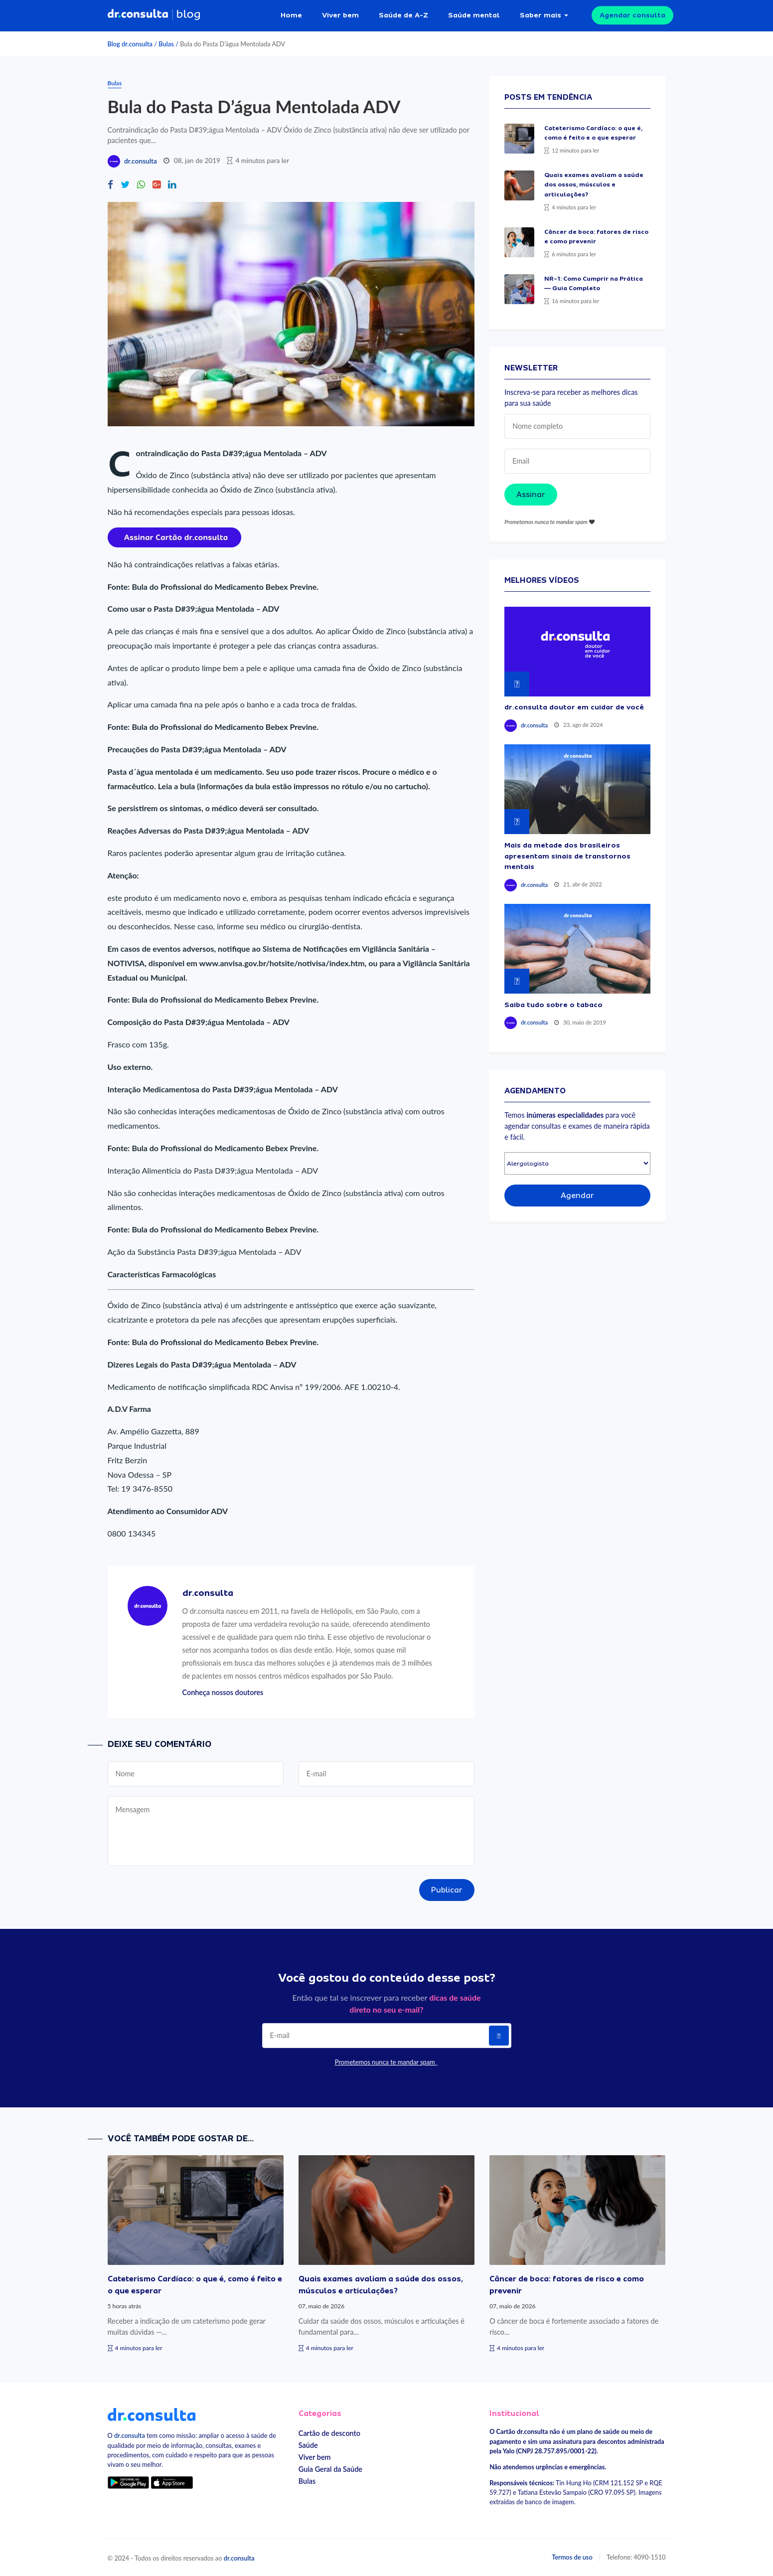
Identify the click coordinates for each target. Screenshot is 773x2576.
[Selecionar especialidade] (577, 1163)
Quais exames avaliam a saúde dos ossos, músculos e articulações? (593, 184)
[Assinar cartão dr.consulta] (174, 536)
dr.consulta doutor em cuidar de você (574, 707)
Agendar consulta (632, 15)
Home (291, 15)
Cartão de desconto (329, 2433)
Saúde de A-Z (403, 15)
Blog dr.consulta (130, 44)
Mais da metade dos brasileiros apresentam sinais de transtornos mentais (567, 855)
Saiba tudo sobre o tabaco (553, 1005)
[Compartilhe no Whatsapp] (141, 184)
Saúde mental (474, 15)
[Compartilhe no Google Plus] (156, 184)
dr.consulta (140, 161)
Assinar (530, 494)
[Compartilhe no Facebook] (110, 184)
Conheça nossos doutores (223, 1692)
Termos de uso (572, 2557)
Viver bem (340, 15)
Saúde (308, 2445)
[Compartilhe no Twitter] (125, 184)
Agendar (577, 1195)
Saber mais (540, 15)
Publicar (447, 1890)
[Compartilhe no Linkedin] (172, 184)
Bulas (166, 44)
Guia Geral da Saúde (330, 2469)
